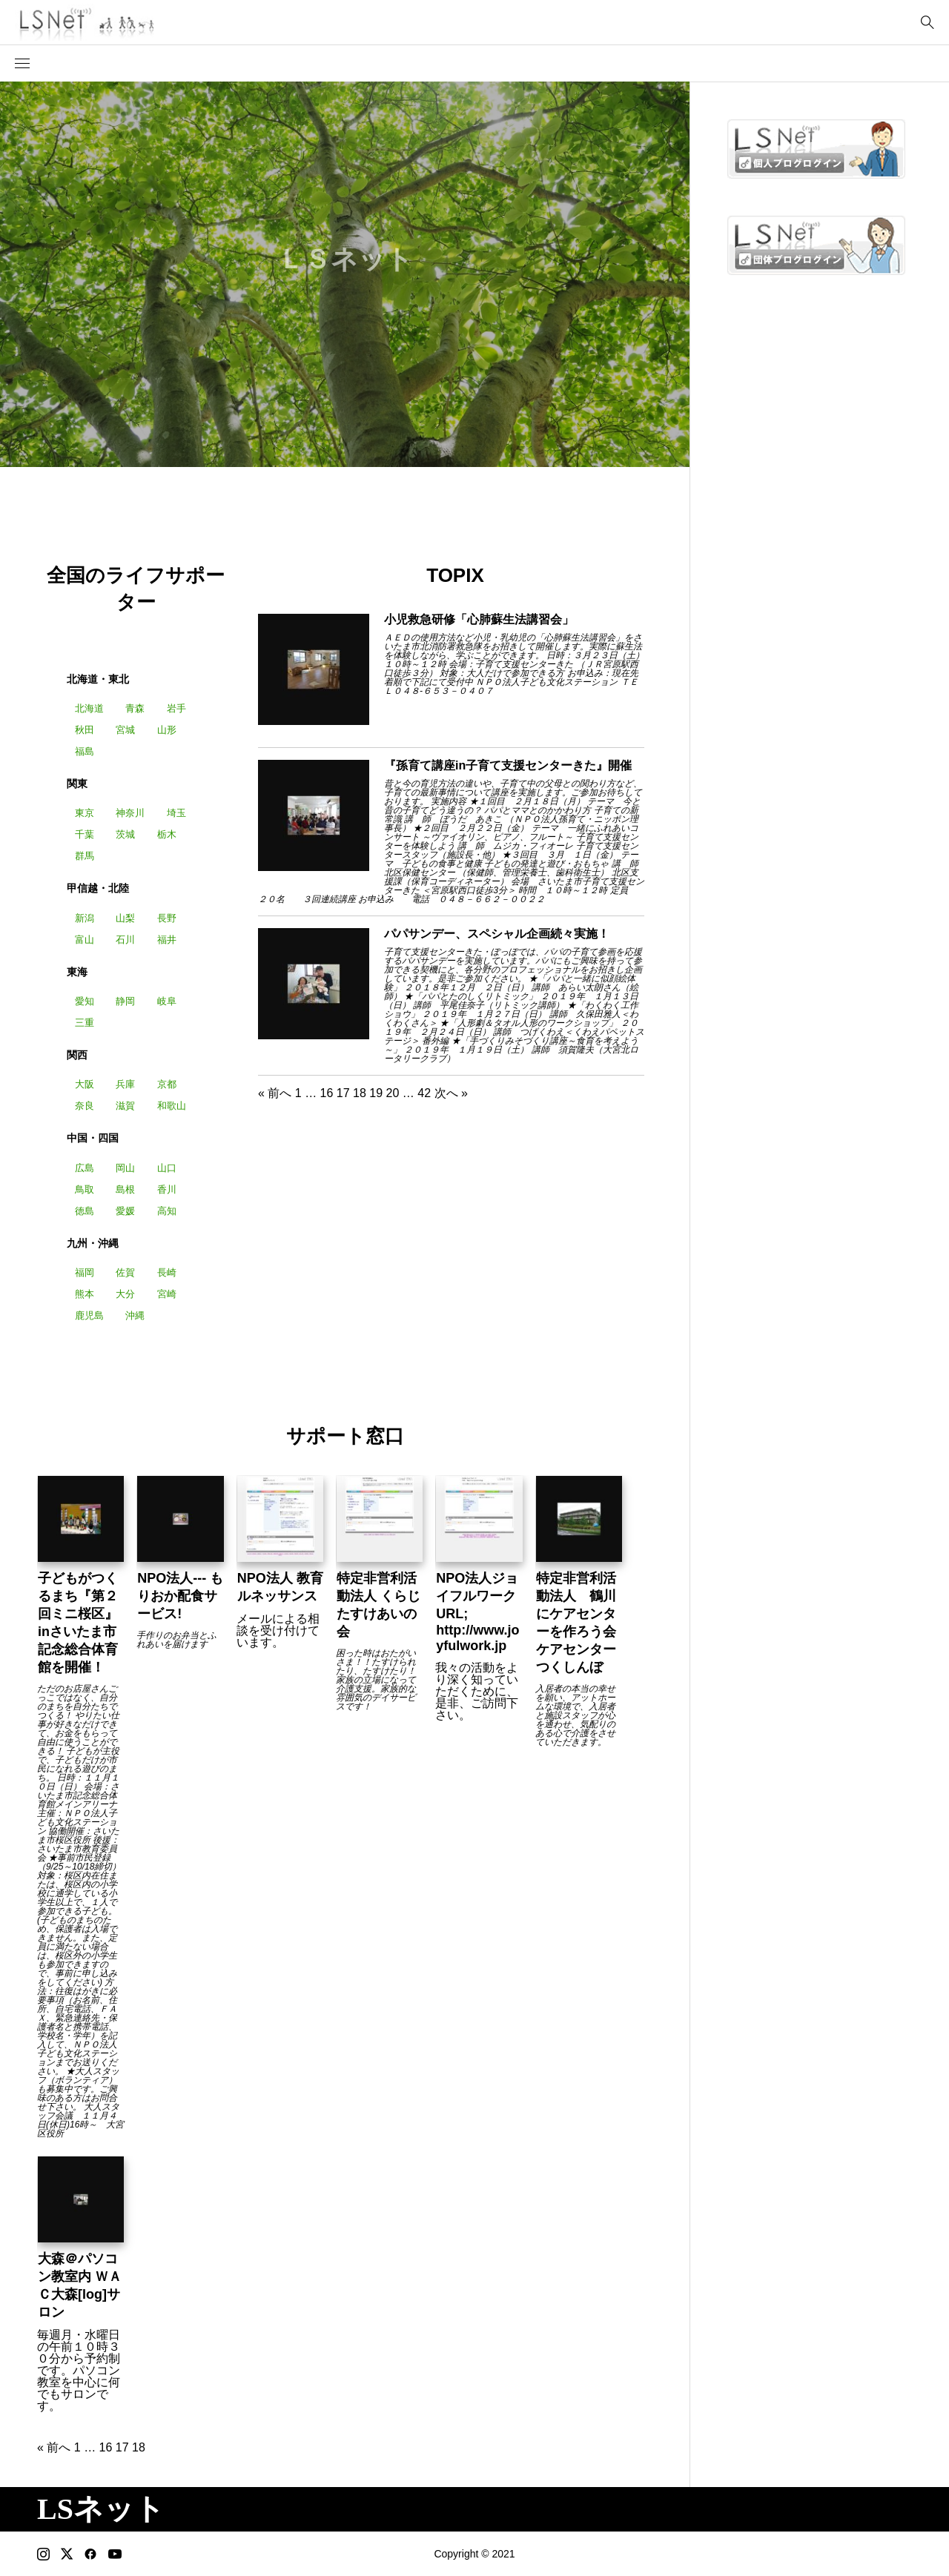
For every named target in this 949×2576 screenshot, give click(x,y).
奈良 (84, 1105)
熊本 (84, 1293)
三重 (84, 1022)
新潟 (84, 918)
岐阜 (166, 1001)
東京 (84, 812)
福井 (166, 939)
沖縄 (135, 1315)
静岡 (125, 1001)
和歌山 (171, 1105)
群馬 (84, 855)
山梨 (125, 918)
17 (343, 1093)
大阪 (84, 1084)
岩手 (176, 708)
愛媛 (125, 1210)
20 (393, 1093)
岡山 (125, 1167)
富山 (84, 939)
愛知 (84, 1001)
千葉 (84, 834)
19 (376, 1093)
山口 (166, 1167)
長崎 (166, 1272)
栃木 (166, 834)
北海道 (89, 708)
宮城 (125, 729)
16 (327, 1093)
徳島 (84, 1210)
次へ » (451, 1093)
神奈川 (130, 812)
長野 (166, 918)
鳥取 (84, 1189)
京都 (166, 1084)
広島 (84, 1167)
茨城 (125, 834)
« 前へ (274, 1093)
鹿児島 (89, 1315)
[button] (22, 63)
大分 (125, 1293)
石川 (125, 939)
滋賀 (125, 1105)
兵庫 (125, 1084)
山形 (166, 729)
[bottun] (927, 22)
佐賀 (125, 1272)
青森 (135, 708)
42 (424, 1093)
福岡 (84, 1272)
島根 (125, 1189)
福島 (84, 751)
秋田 (84, 729)
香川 (166, 1189)
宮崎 (166, 1293)
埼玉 (176, 812)
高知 (166, 1210)
